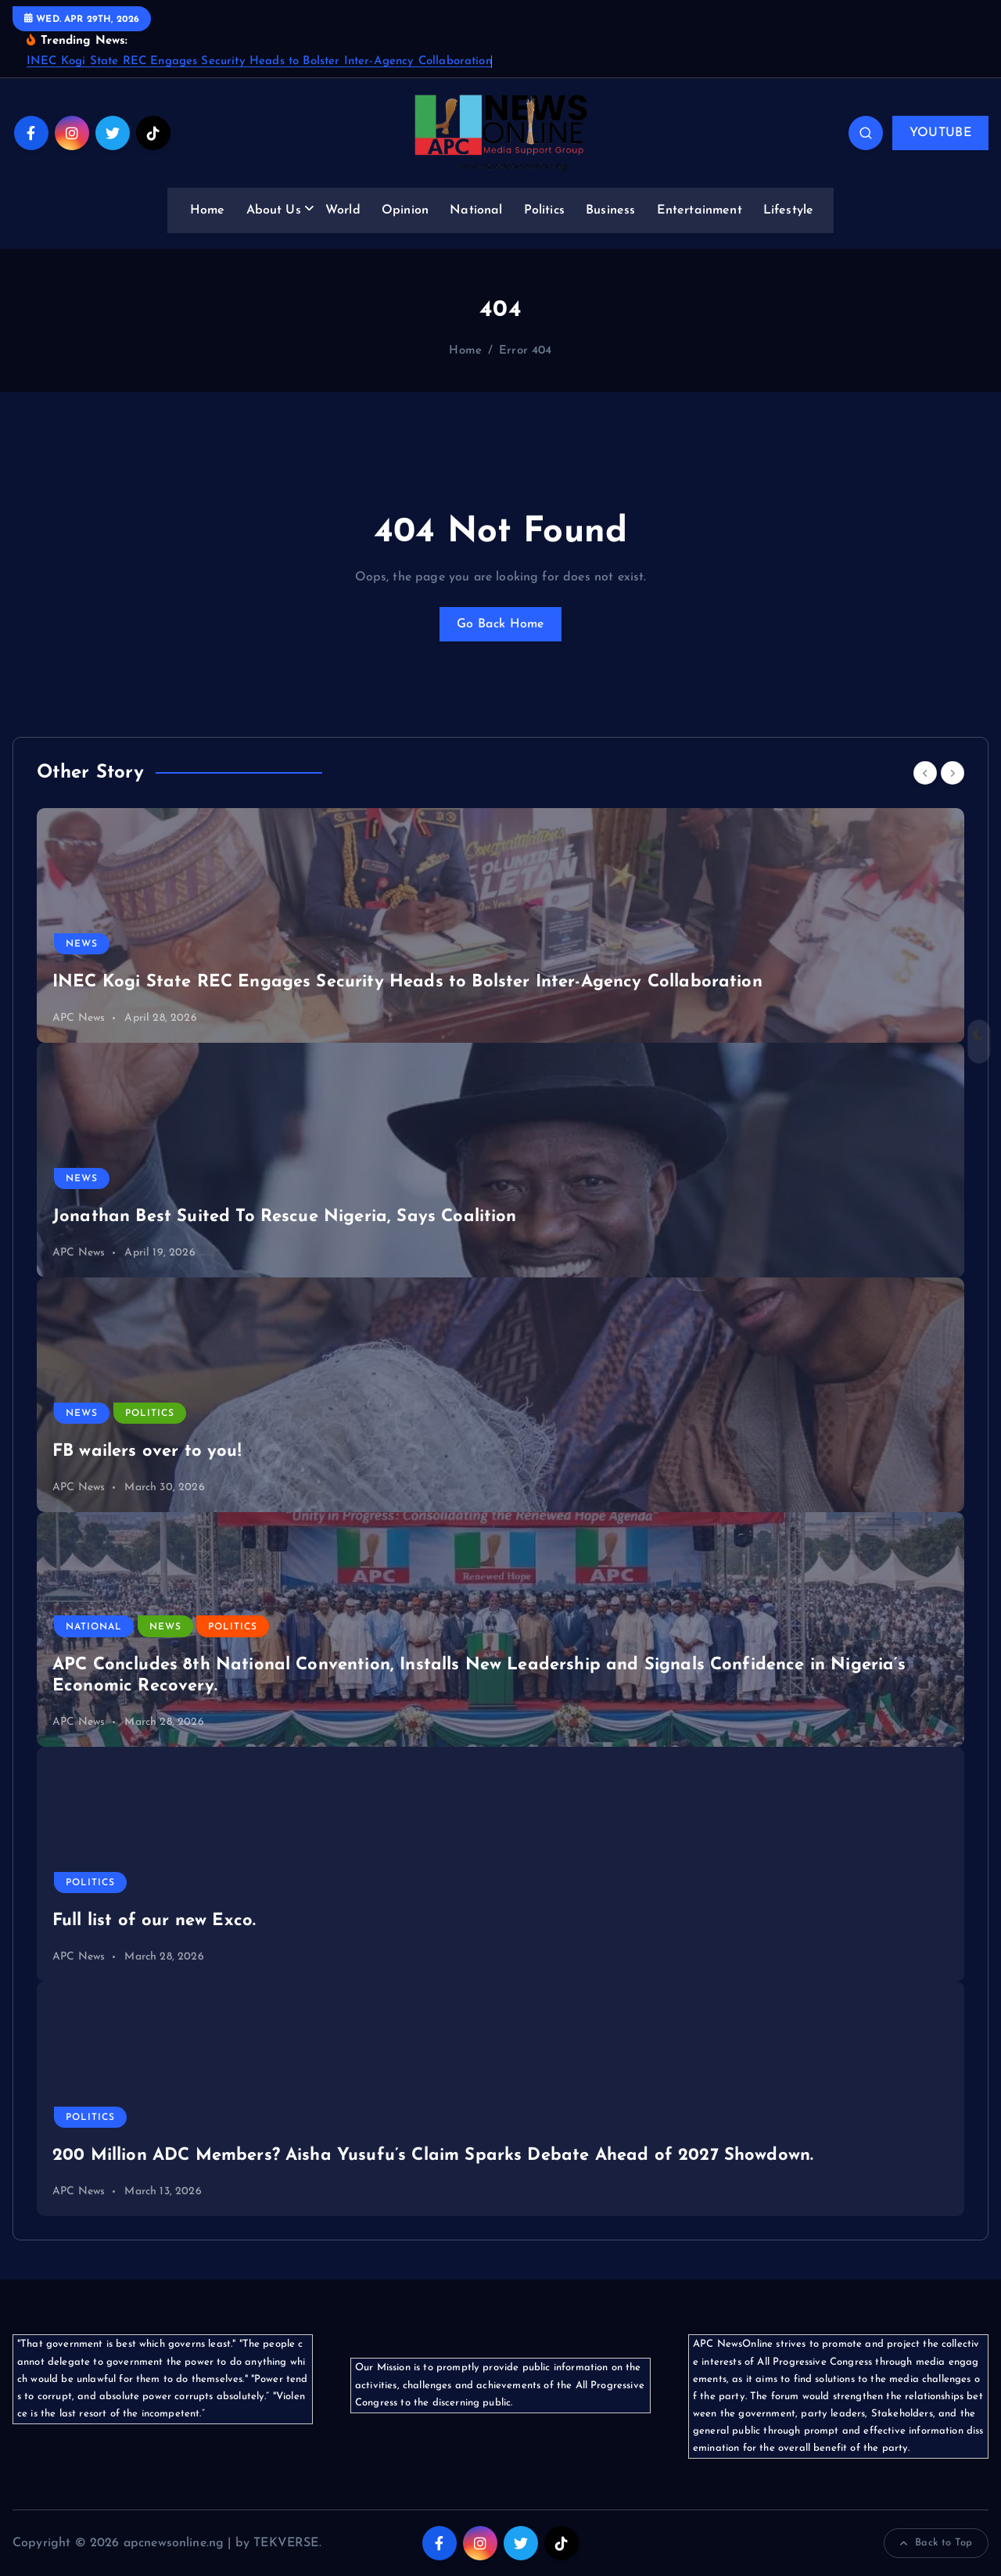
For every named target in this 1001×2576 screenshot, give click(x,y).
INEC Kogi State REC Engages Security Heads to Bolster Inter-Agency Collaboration (259, 61)
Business (610, 210)
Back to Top (936, 2543)
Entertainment (699, 210)
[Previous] (925, 773)
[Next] (952, 773)
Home (207, 210)
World (343, 210)
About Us (273, 210)
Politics (544, 210)
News (82, 944)
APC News (78, 1018)
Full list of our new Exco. (154, 1921)
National (476, 210)
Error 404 (525, 351)
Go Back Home (500, 624)
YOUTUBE (940, 133)
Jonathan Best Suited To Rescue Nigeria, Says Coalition (284, 1217)
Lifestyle (788, 210)
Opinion (405, 210)
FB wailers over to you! (146, 1451)
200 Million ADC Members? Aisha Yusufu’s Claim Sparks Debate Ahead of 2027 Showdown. (432, 2156)
